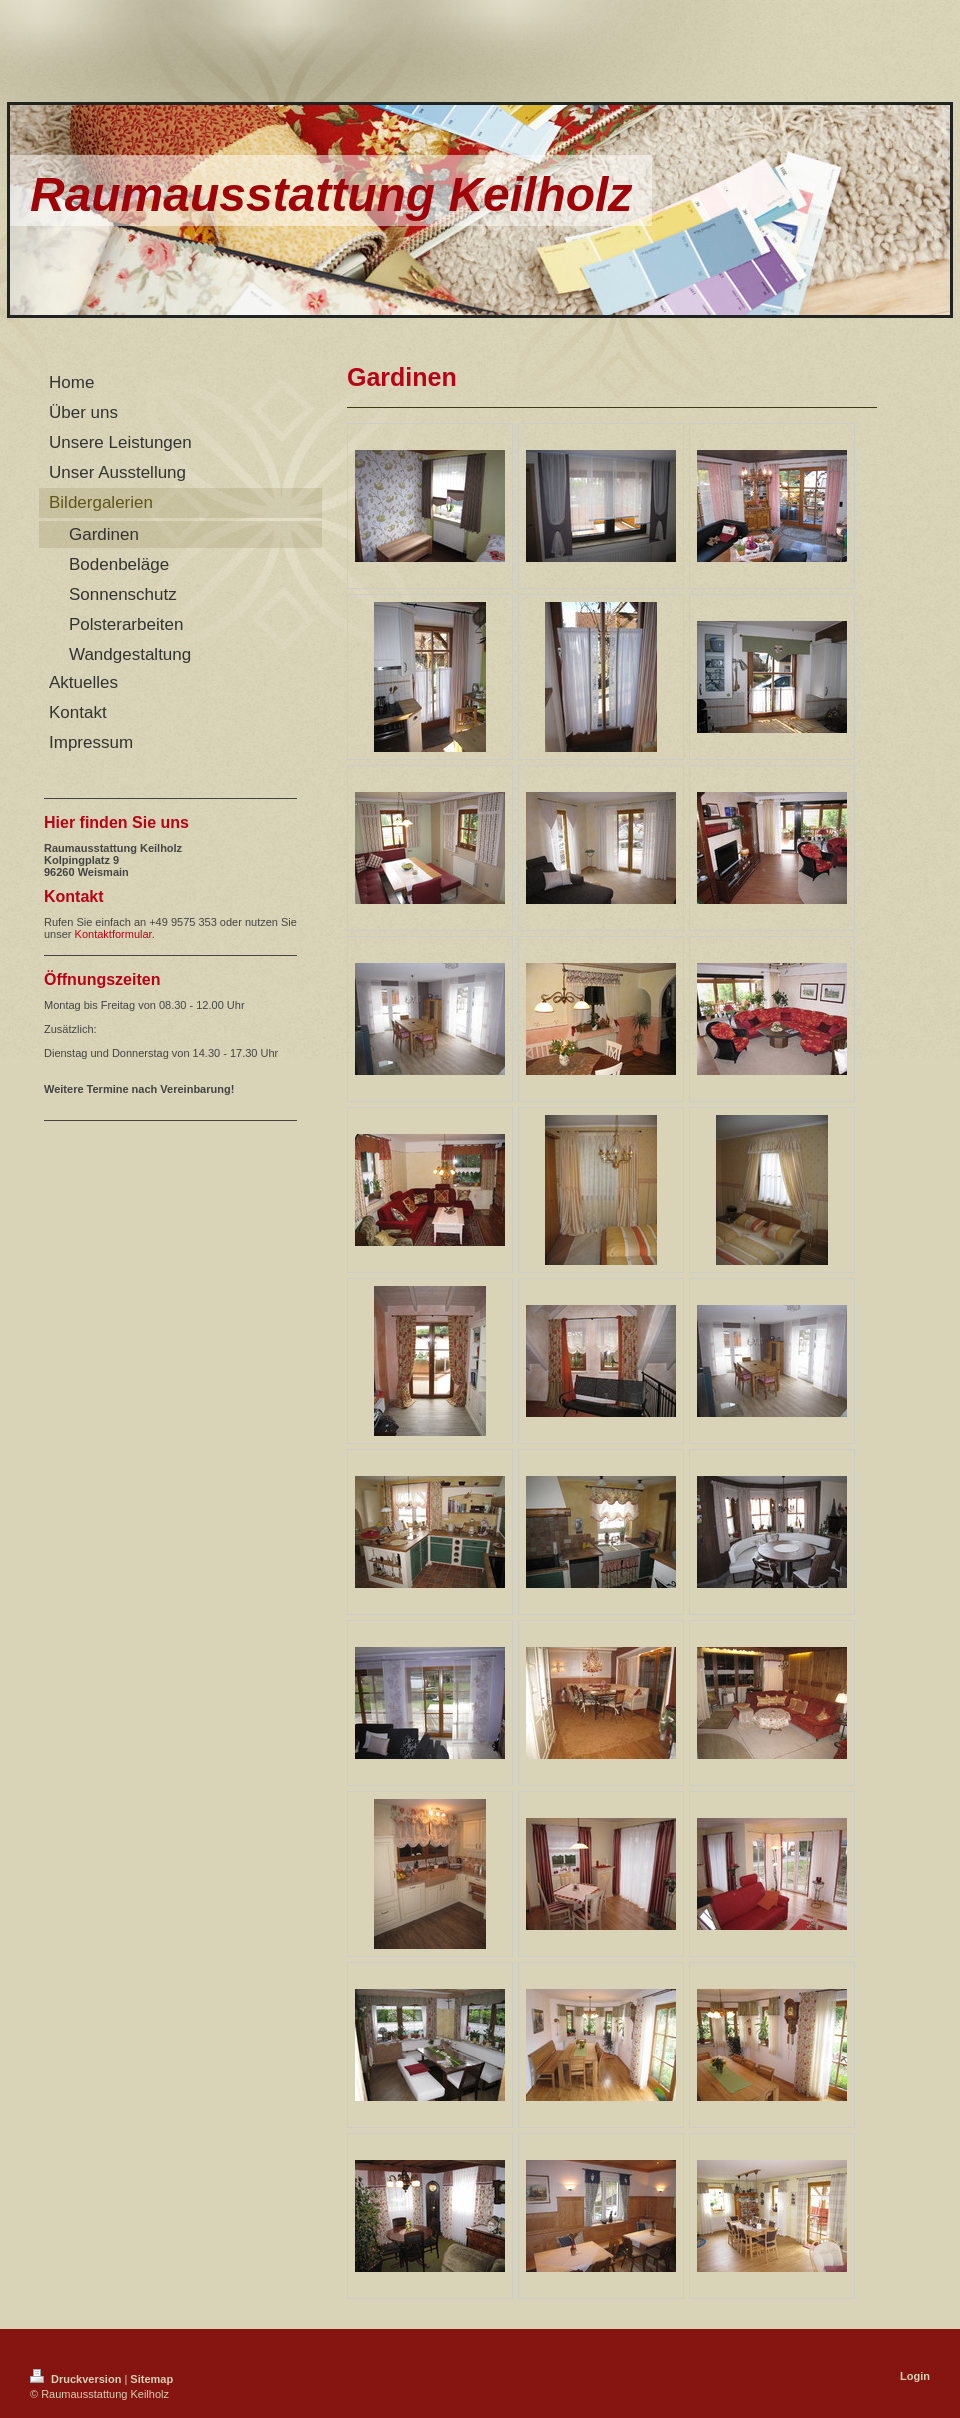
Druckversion (77, 2379)
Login (915, 2376)
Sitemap (151, 2379)
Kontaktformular (113, 934)
